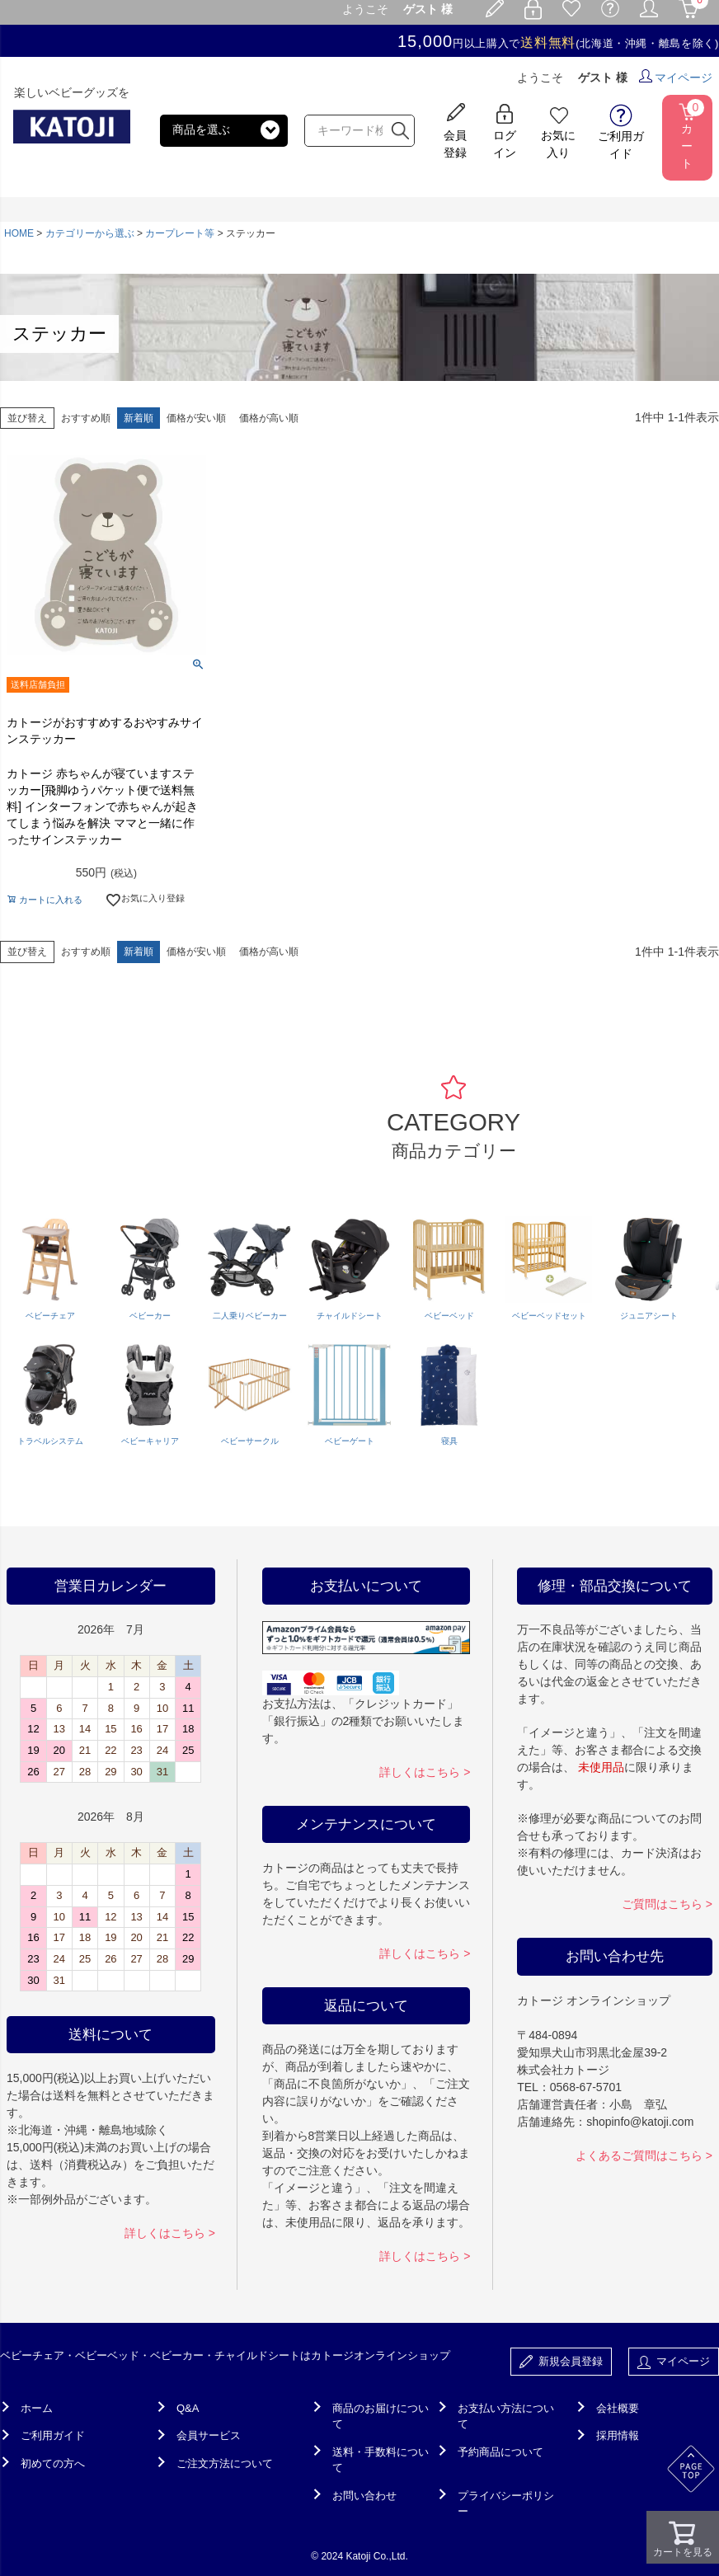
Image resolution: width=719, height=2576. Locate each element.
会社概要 (617, 2408)
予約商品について (500, 2452)
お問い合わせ (364, 2495)
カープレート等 (179, 233)
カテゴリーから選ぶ (89, 233)
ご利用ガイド (53, 2435)
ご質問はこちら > (667, 1904)
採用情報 (617, 2435)
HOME (19, 233)
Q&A (187, 2408)
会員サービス (208, 2435)
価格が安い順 (196, 418)
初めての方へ (53, 2463)
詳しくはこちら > (170, 2233)
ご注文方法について (224, 2463)
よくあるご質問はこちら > (644, 2155)
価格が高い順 (268, 418)
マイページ (675, 77)
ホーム (37, 2408)
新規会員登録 (561, 2362)
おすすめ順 (85, 418)
